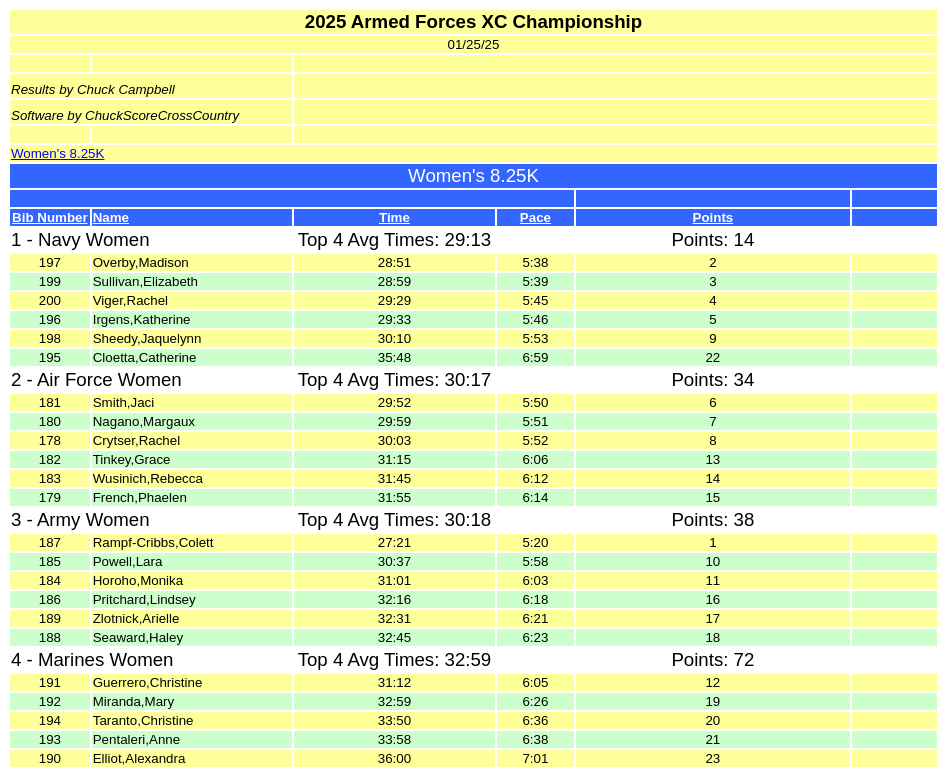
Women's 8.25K (57, 153)
